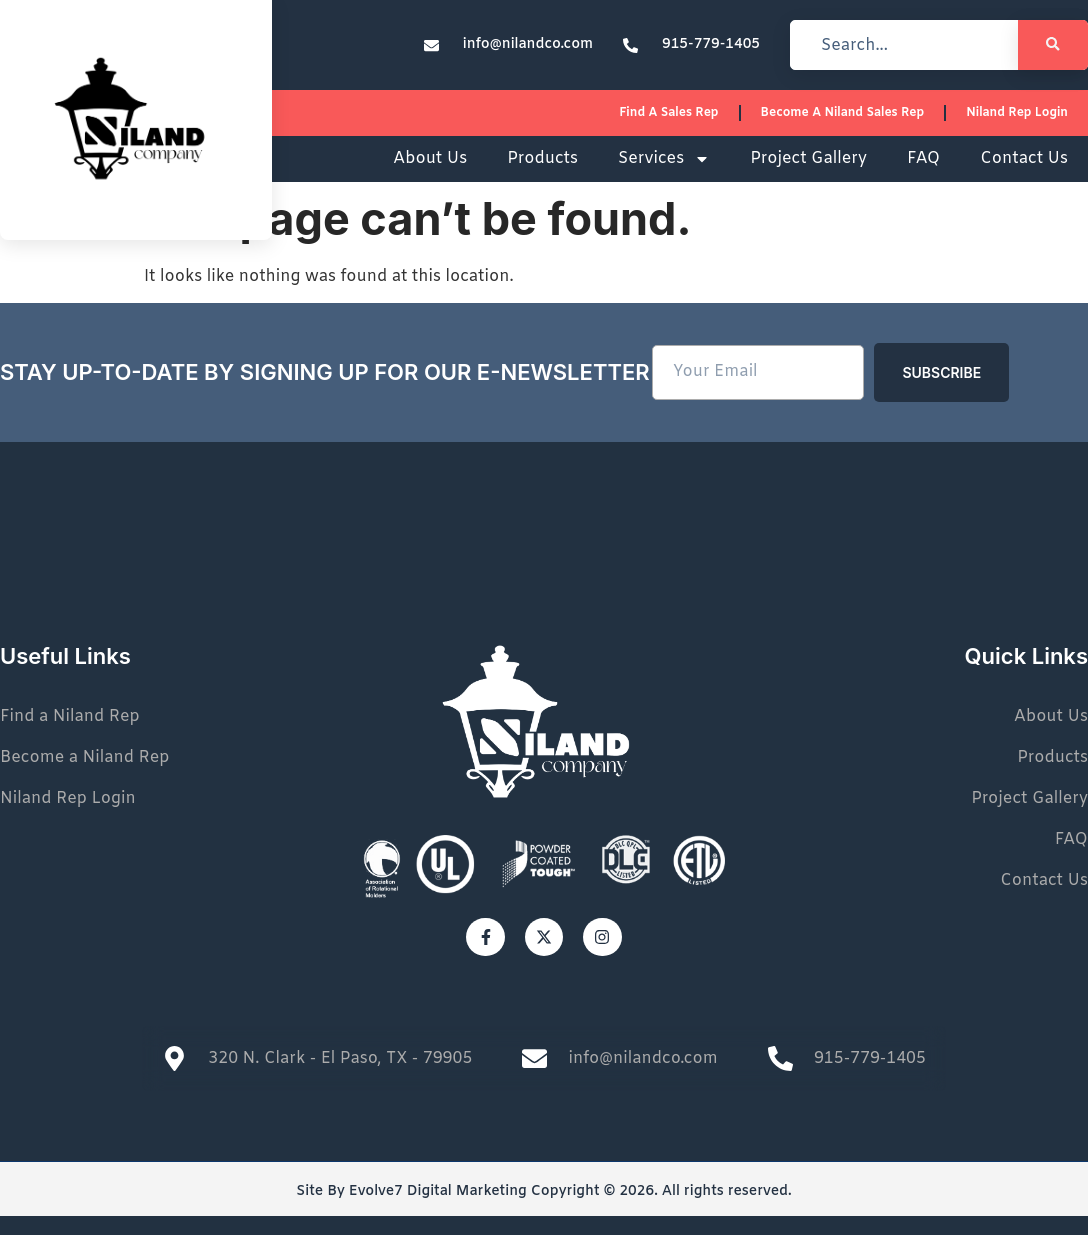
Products (542, 158)
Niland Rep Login (1017, 113)
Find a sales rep (668, 113)
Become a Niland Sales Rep (843, 113)
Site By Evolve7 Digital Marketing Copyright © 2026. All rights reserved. (543, 1191)
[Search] (1053, 45)
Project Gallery (808, 158)
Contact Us (1024, 158)
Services (664, 159)
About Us (430, 158)
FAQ (923, 158)
